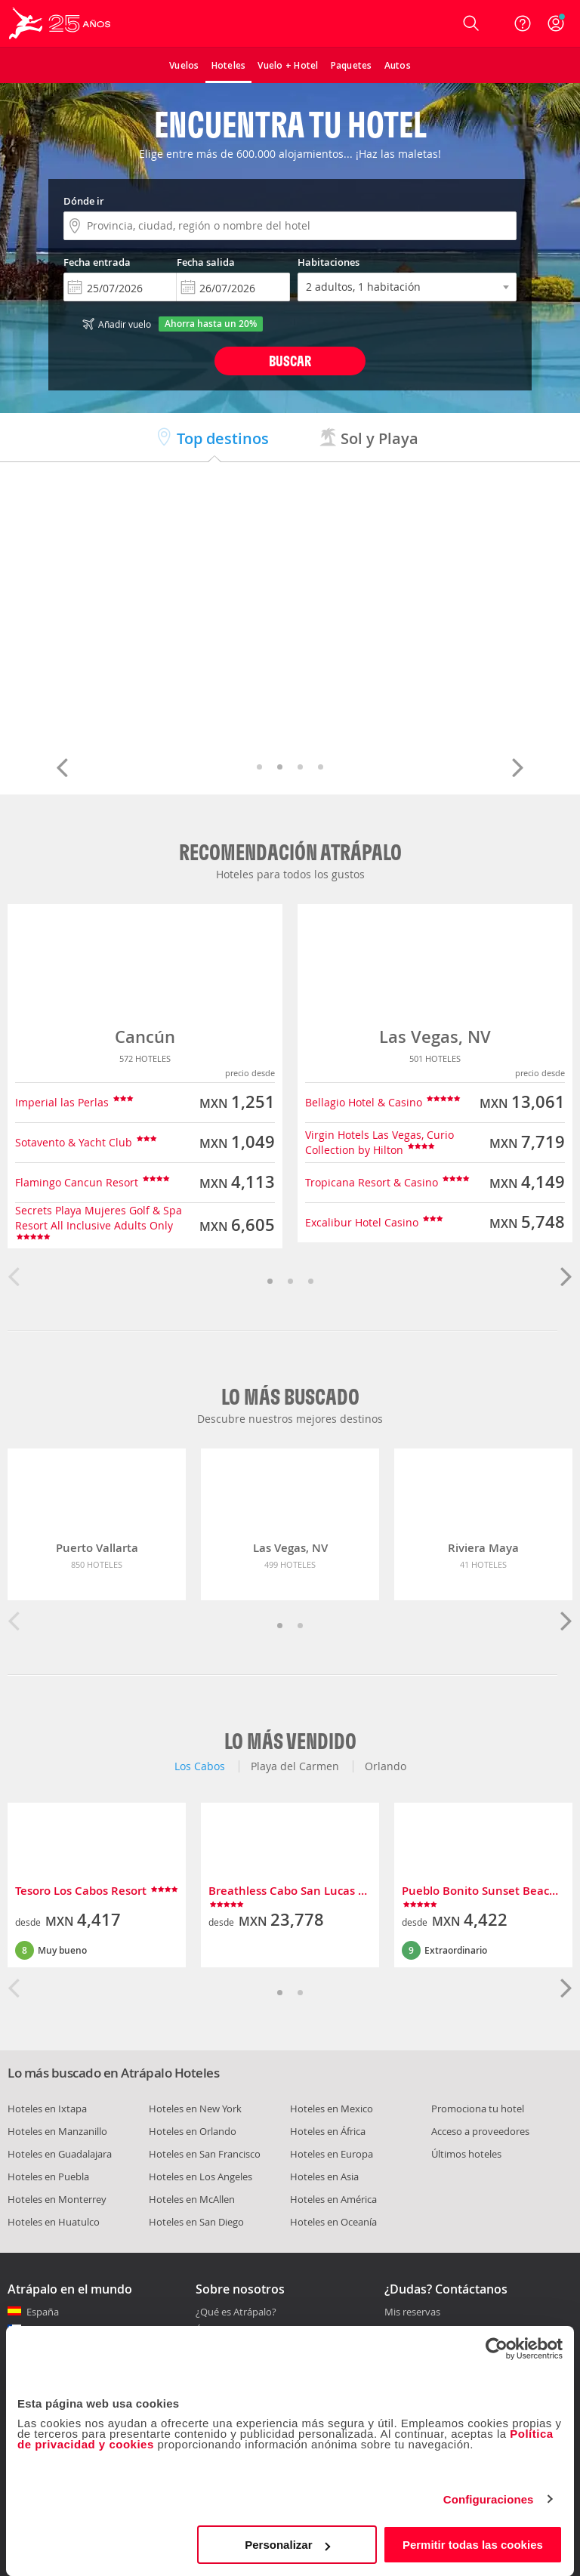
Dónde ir (83, 201)
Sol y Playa (368, 438)
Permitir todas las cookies (473, 2544)
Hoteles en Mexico (331, 2108)
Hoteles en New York (195, 2108)
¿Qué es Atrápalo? (236, 2311)
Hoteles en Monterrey (57, 2199)
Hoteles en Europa (331, 2154)
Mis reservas (412, 2312)
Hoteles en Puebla (48, 2176)
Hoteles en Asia (324, 2176)
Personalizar (287, 2544)
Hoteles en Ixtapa (47, 2108)
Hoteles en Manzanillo (57, 2131)
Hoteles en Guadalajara (60, 2154)
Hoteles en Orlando (192, 2131)
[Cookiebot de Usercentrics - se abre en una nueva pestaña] (496, 2348)
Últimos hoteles (466, 2154)
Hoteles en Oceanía (333, 2222)
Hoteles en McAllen (192, 2199)
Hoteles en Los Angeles (200, 2176)
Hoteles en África (328, 2131)
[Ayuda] (523, 23)
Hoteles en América (333, 2199)
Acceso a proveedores (480, 2131)
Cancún (145, 1037)
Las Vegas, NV (435, 1037)
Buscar (290, 360)
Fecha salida (206, 262)
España (42, 2311)
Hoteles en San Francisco (205, 2154)
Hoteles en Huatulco (54, 2222)
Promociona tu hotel (477, 2108)
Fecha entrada (97, 262)
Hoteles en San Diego (196, 2222)
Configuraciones (488, 2499)
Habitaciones (328, 262)
